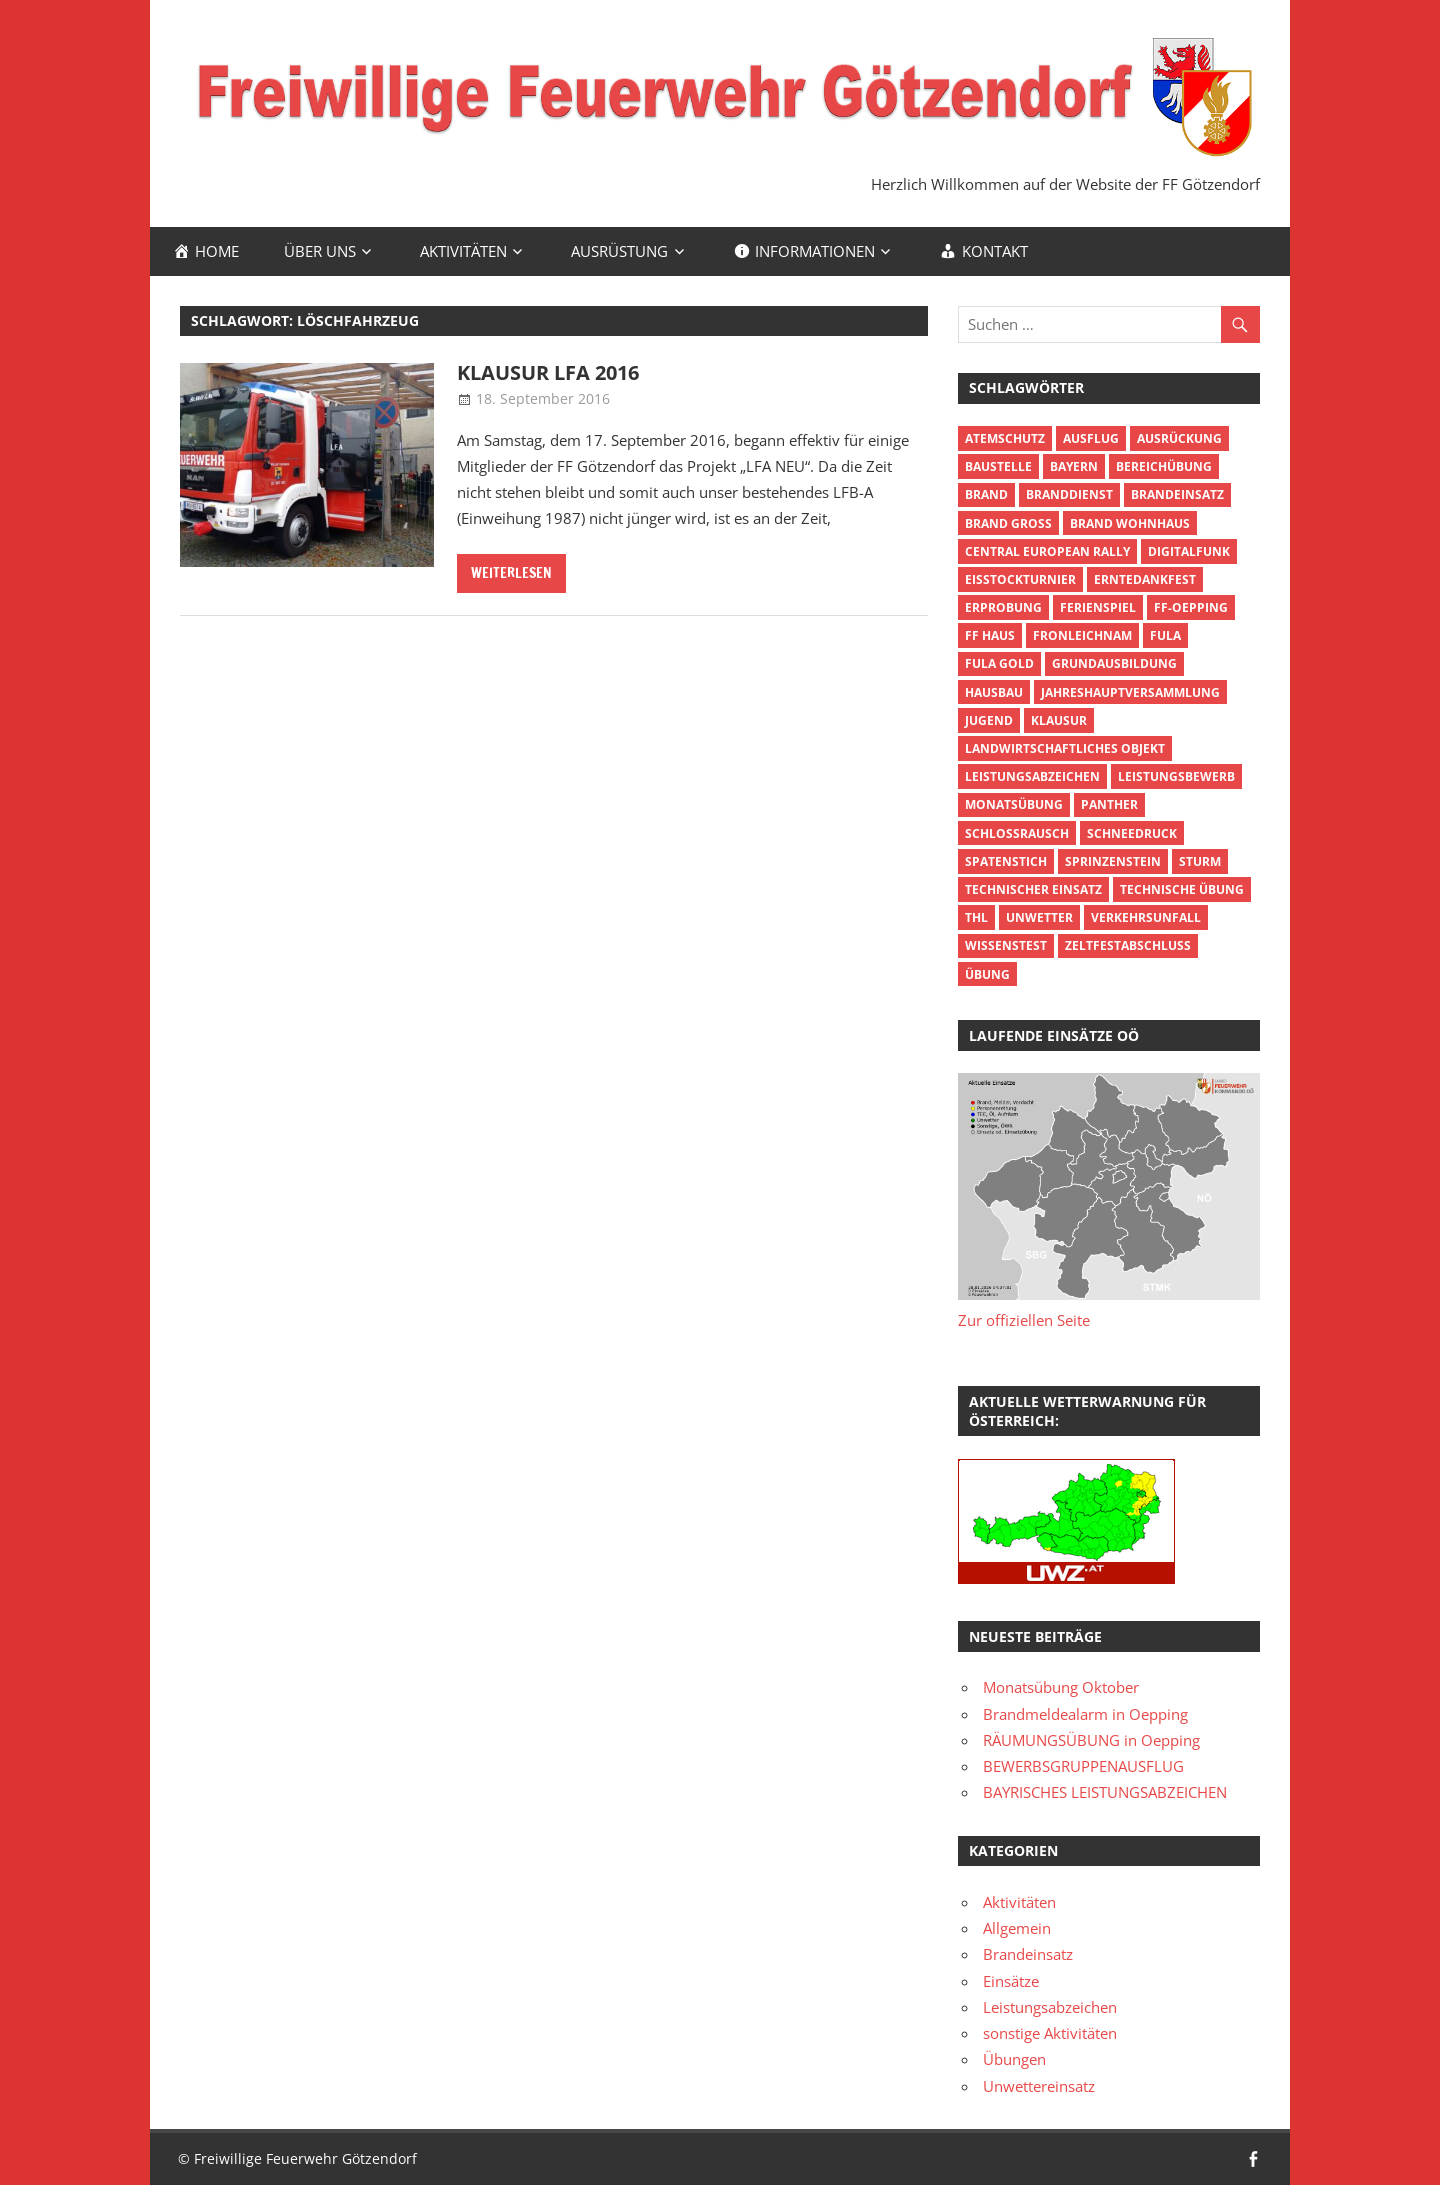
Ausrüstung (619, 251)
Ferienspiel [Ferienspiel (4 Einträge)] (1098, 607)
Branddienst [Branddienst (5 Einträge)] (1069, 494)
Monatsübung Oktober (1061, 1687)
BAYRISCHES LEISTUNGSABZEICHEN (1105, 1792)
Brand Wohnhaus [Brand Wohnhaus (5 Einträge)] (1130, 523)
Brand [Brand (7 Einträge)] (986, 494)
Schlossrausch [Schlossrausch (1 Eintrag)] (1017, 833)
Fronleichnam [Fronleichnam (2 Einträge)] (1082, 635)
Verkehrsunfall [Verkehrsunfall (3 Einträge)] (1146, 917)
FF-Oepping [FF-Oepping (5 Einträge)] (1191, 607)
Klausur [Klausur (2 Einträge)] (1059, 720)
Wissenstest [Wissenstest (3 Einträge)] (1006, 945)
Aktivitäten (463, 251)
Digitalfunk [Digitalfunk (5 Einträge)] (1189, 551)
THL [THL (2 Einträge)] (976, 917)
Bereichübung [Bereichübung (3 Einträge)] (1164, 466)
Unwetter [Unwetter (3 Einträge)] (1039, 917)
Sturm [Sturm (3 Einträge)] (1200, 861)
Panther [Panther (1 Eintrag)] (1109, 804)
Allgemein (1017, 1928)
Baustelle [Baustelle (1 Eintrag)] (998, 466)
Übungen (1014, 2059)
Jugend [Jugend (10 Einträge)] (989, 720)
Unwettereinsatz (1039, 2086)
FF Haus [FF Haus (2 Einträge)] (990, 635)
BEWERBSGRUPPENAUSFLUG (1083, 1766)
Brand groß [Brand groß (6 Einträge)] (1008, 523)
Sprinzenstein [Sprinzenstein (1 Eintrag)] (1113, 861)
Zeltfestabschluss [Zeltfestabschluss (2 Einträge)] (1128, 945)
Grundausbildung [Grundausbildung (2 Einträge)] (1114, 663)
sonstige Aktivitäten (1050, 2033)
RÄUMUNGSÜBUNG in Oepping (1091, 1740)
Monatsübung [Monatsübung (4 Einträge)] (1014, 804)
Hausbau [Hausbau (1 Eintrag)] (994, 692)
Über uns (320, 251)
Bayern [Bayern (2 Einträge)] (1074, 466)
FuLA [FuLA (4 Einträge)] (1165, 635)
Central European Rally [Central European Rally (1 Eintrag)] (1047, 551)
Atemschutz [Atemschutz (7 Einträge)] (1005, 438)
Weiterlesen (511, 573)
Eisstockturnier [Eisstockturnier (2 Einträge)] (1020, 579)
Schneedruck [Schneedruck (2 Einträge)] (1132, 833)
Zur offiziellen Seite (1024, 1320)
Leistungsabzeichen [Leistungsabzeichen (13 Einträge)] (1032, 776)
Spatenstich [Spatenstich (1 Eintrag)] (1006, 861)
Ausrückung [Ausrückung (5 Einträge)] (1179, 438)
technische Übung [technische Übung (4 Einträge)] (1182, 889)
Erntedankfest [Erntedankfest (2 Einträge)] (1145, 579)
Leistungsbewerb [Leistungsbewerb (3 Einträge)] (1176, 776)
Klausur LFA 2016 (548, 372)
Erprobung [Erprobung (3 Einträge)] (1003, 607)
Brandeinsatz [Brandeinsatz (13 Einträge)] (1177, 494)
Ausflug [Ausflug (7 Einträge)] (1091, 438)
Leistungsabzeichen (1050, 2007)
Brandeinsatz (1028, 1954)
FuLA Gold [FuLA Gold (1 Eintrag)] (999, 663)
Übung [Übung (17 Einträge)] (987, 974)
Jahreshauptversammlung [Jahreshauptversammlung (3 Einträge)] (1130, 692)
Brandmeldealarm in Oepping (1085, 1714)
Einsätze (1011, 1981)
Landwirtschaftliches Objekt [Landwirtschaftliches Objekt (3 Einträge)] (1065, 748)
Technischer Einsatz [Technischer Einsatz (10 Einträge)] (1033, 889)
